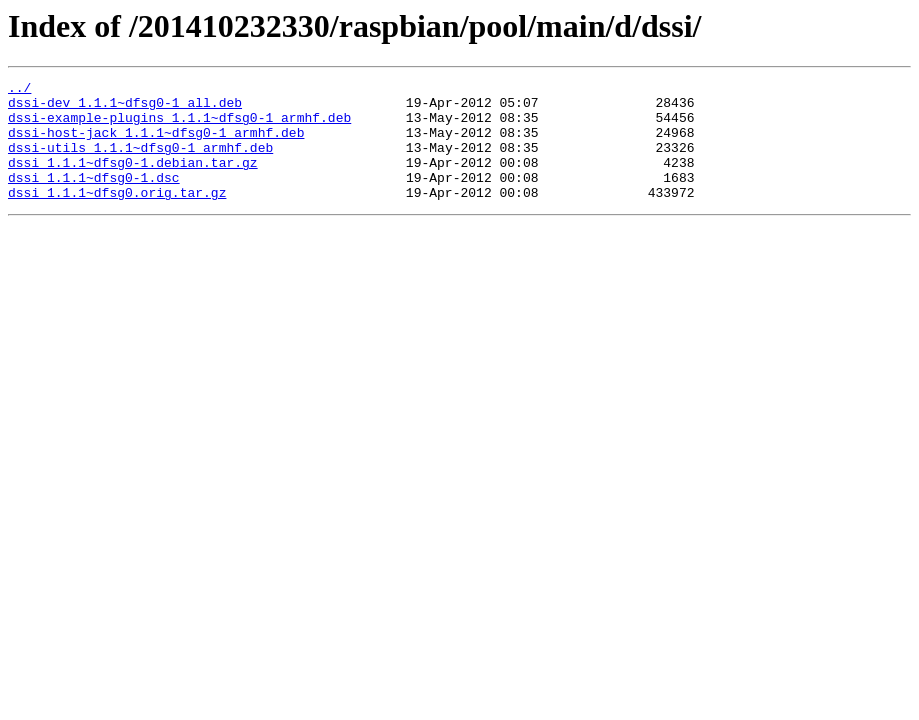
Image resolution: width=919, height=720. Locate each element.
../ (19, 90)
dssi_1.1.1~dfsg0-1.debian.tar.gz (133, 180)
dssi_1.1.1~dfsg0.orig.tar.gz (117, 216)
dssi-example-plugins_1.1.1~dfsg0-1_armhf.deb (179, 126)
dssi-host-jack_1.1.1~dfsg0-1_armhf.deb (156, 144)
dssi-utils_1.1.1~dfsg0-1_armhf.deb (140, 162)
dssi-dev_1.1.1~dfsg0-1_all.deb (125, 108)
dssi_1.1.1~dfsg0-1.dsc (94, 198)
